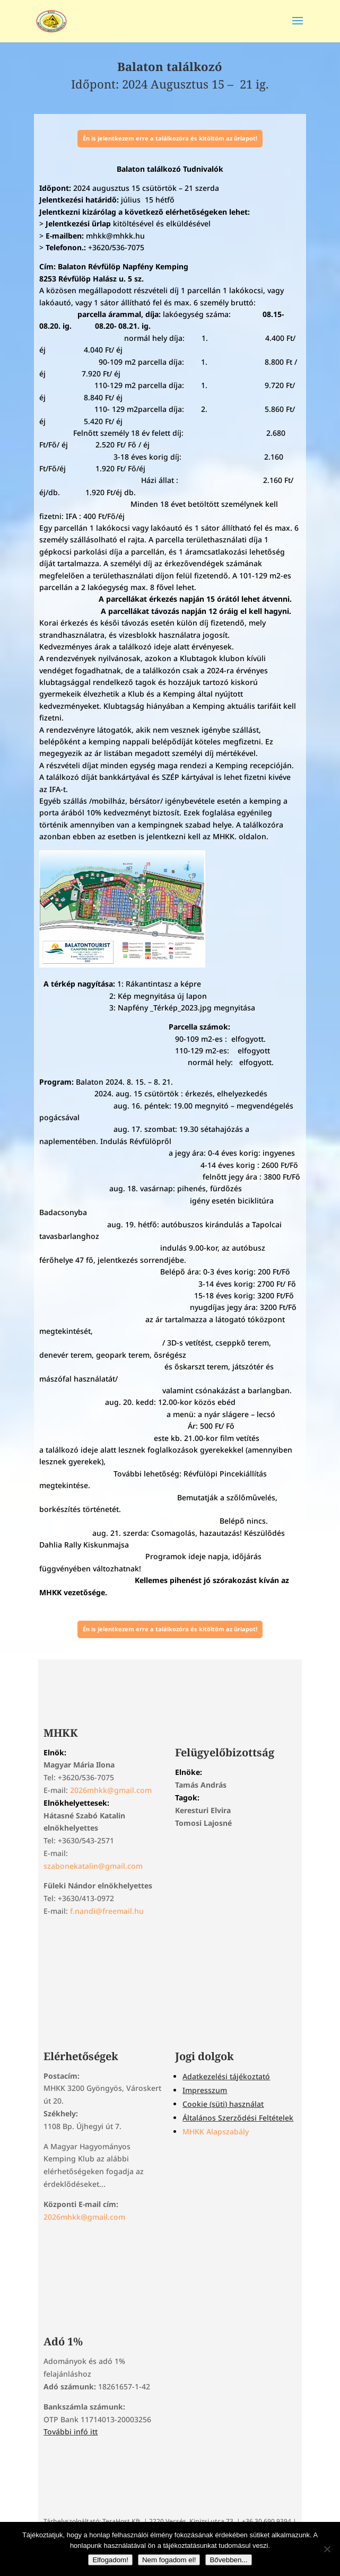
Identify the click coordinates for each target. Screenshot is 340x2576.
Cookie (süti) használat (223, 2104)
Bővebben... (228, 2560)
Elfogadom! (110, 2560)
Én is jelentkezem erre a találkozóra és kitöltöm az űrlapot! (170, 138)
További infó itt (70, 2431)
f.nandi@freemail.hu (107, 1911)
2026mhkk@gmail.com (111, 1790)
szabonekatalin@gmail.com (93, 1866)
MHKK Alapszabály (215, 2131)
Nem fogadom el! (169, 2560)
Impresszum (204, 2090)
